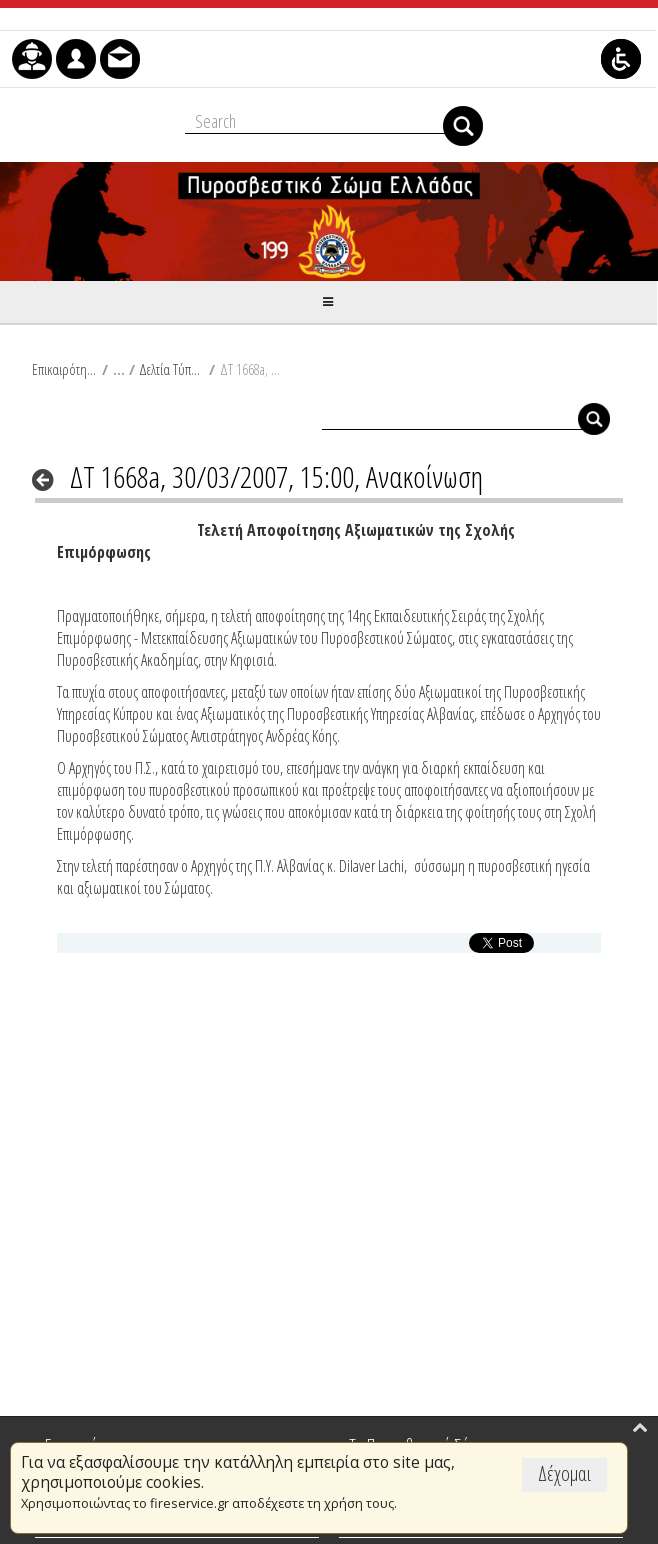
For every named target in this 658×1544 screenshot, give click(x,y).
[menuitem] (32, 59)
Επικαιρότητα (64, 369)
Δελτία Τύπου (171, 369)
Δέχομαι (564, 1473)
